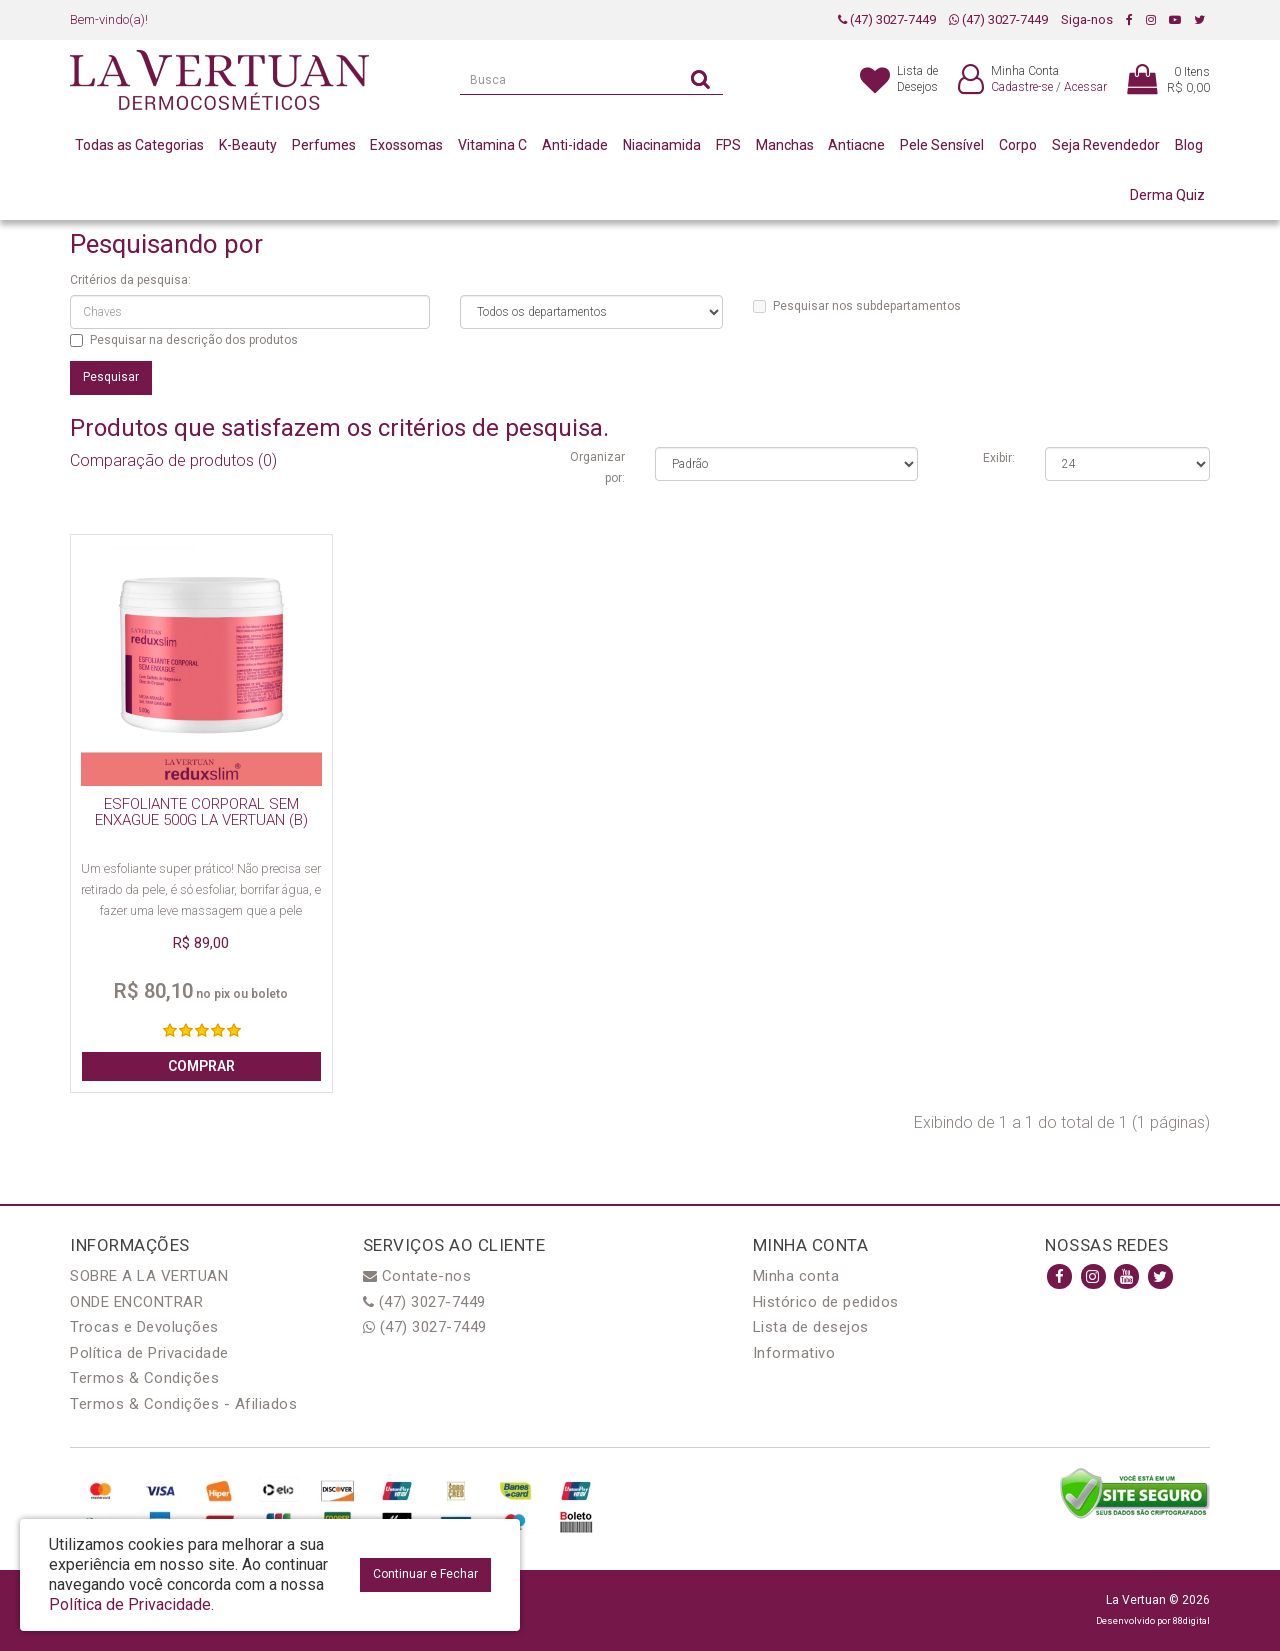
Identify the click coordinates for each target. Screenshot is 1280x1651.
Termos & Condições (144, 1378)
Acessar (1085, 87)
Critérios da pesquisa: (130, 280)
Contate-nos (417, 1276)
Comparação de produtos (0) (173, 460)
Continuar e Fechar (425, 1574)
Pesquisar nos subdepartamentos (857, 306)
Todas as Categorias (139, 145)
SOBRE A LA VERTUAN (149, 1276)
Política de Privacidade (149, 1353)
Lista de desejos (811, 1327)
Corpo (1018, 145)
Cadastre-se (1022, 87)
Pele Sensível (942, 145)
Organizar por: (597, 467)
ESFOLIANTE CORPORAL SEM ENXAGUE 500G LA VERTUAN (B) (201, 812)
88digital (1191, 1620)
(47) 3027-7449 (887, 19)
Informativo (794, 1353)
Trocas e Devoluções (144, 1327)
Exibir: (999, 458)
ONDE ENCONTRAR (136, 1302)
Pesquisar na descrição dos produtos (184, 340)
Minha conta (796, 1276)
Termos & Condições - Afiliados (183, 1404)
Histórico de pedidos (826, 1302)
